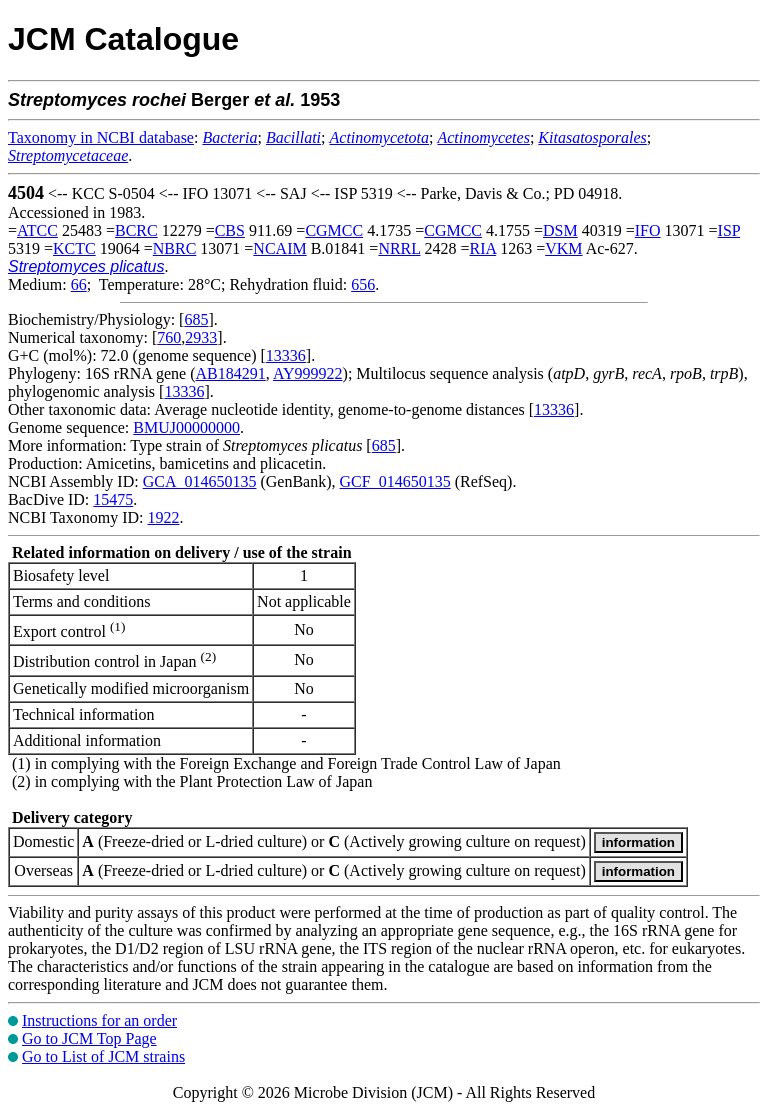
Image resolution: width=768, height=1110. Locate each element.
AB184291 (231, 373)
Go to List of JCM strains (103, 1056)
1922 (163, 517)
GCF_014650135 (395, 481)
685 (196, 319)
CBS (230, 230)
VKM (563, 248)
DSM (560, 230)
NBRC (175, 248)
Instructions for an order (99, 1020)
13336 (286, 355)
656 (363, 284)
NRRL (399, 248)
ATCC (37, 230)
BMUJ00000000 (186, 427)
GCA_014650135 (200, 481)
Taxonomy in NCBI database (101, 137)
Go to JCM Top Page (89, 1038)
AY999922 (308, 373)
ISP (729, 230)
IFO (648, 230)
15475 (113, 499)
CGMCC (334, 230)
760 (169, 337)
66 (79, 284)
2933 (201, 337)
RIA (483, 248)
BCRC (136, 230)
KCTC (74, 248)
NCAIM (279, 248)
